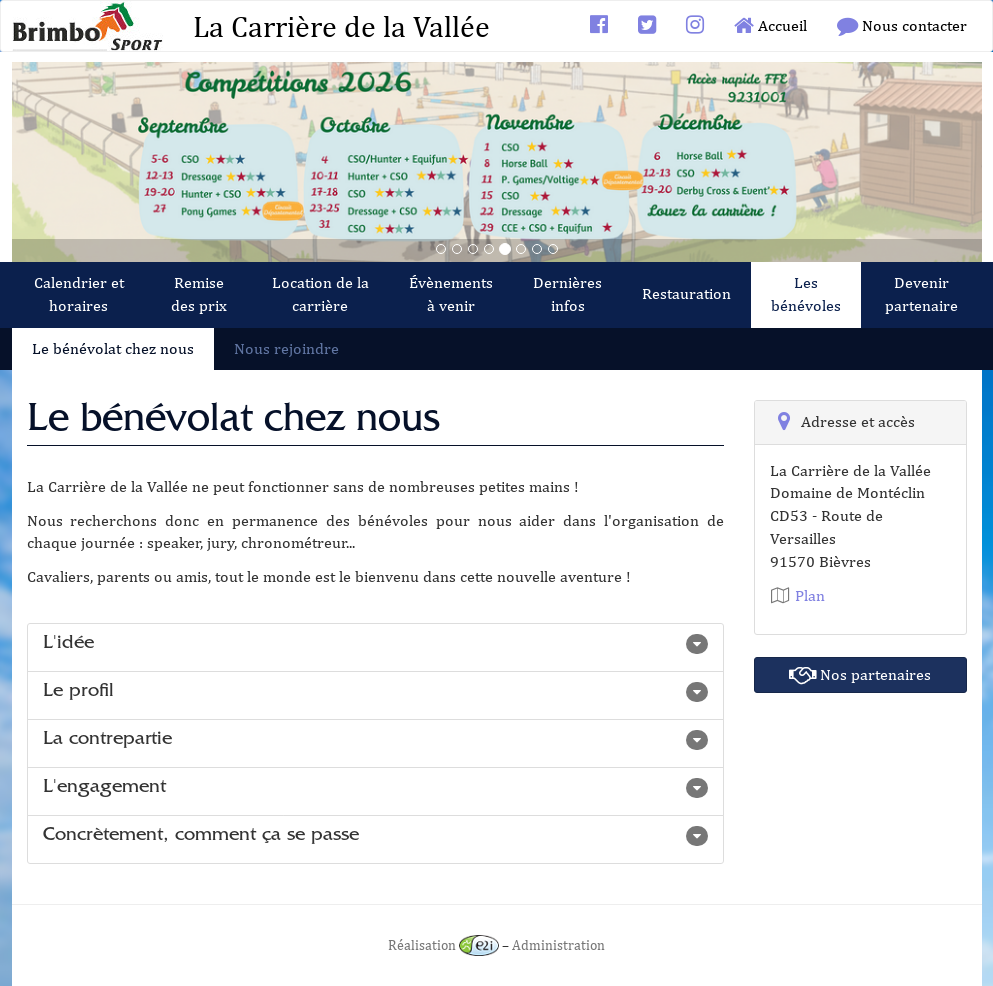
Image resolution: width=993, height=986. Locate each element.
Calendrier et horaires (79, 294)
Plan (797, 595)
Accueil (770, 25)
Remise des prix (199, 294)
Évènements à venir (451, 294)
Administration (558, 944)
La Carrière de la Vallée (341, 26)
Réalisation (443, 944)
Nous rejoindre (286, 348)
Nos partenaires (860, 674)
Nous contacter (902, 25)
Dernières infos (567, 294)
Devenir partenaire (921, 294)
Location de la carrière (320, 294)
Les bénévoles (806, 294)
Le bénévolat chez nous (113, 348)
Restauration (686, 293)
